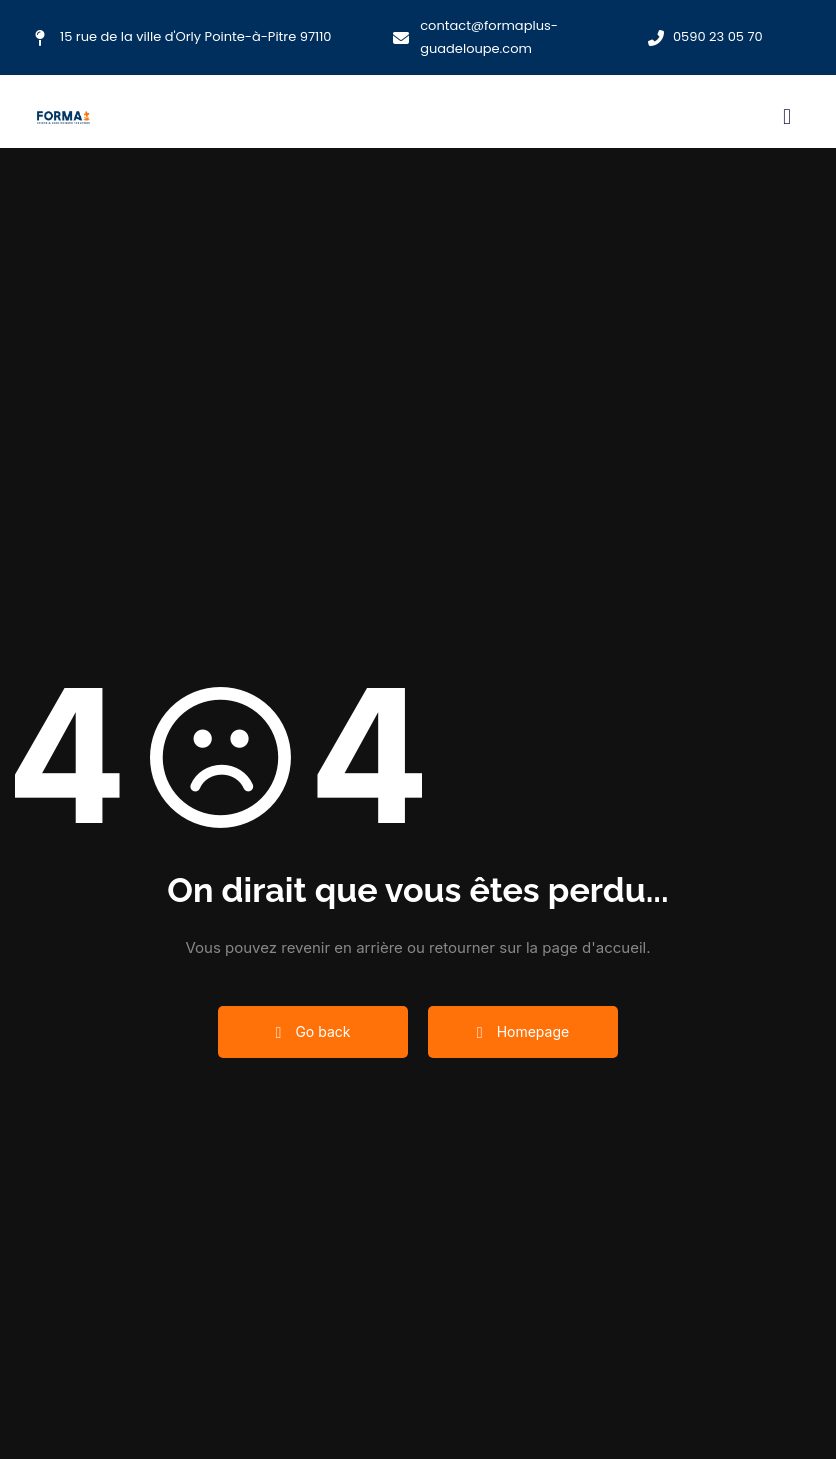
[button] (786, 116)
